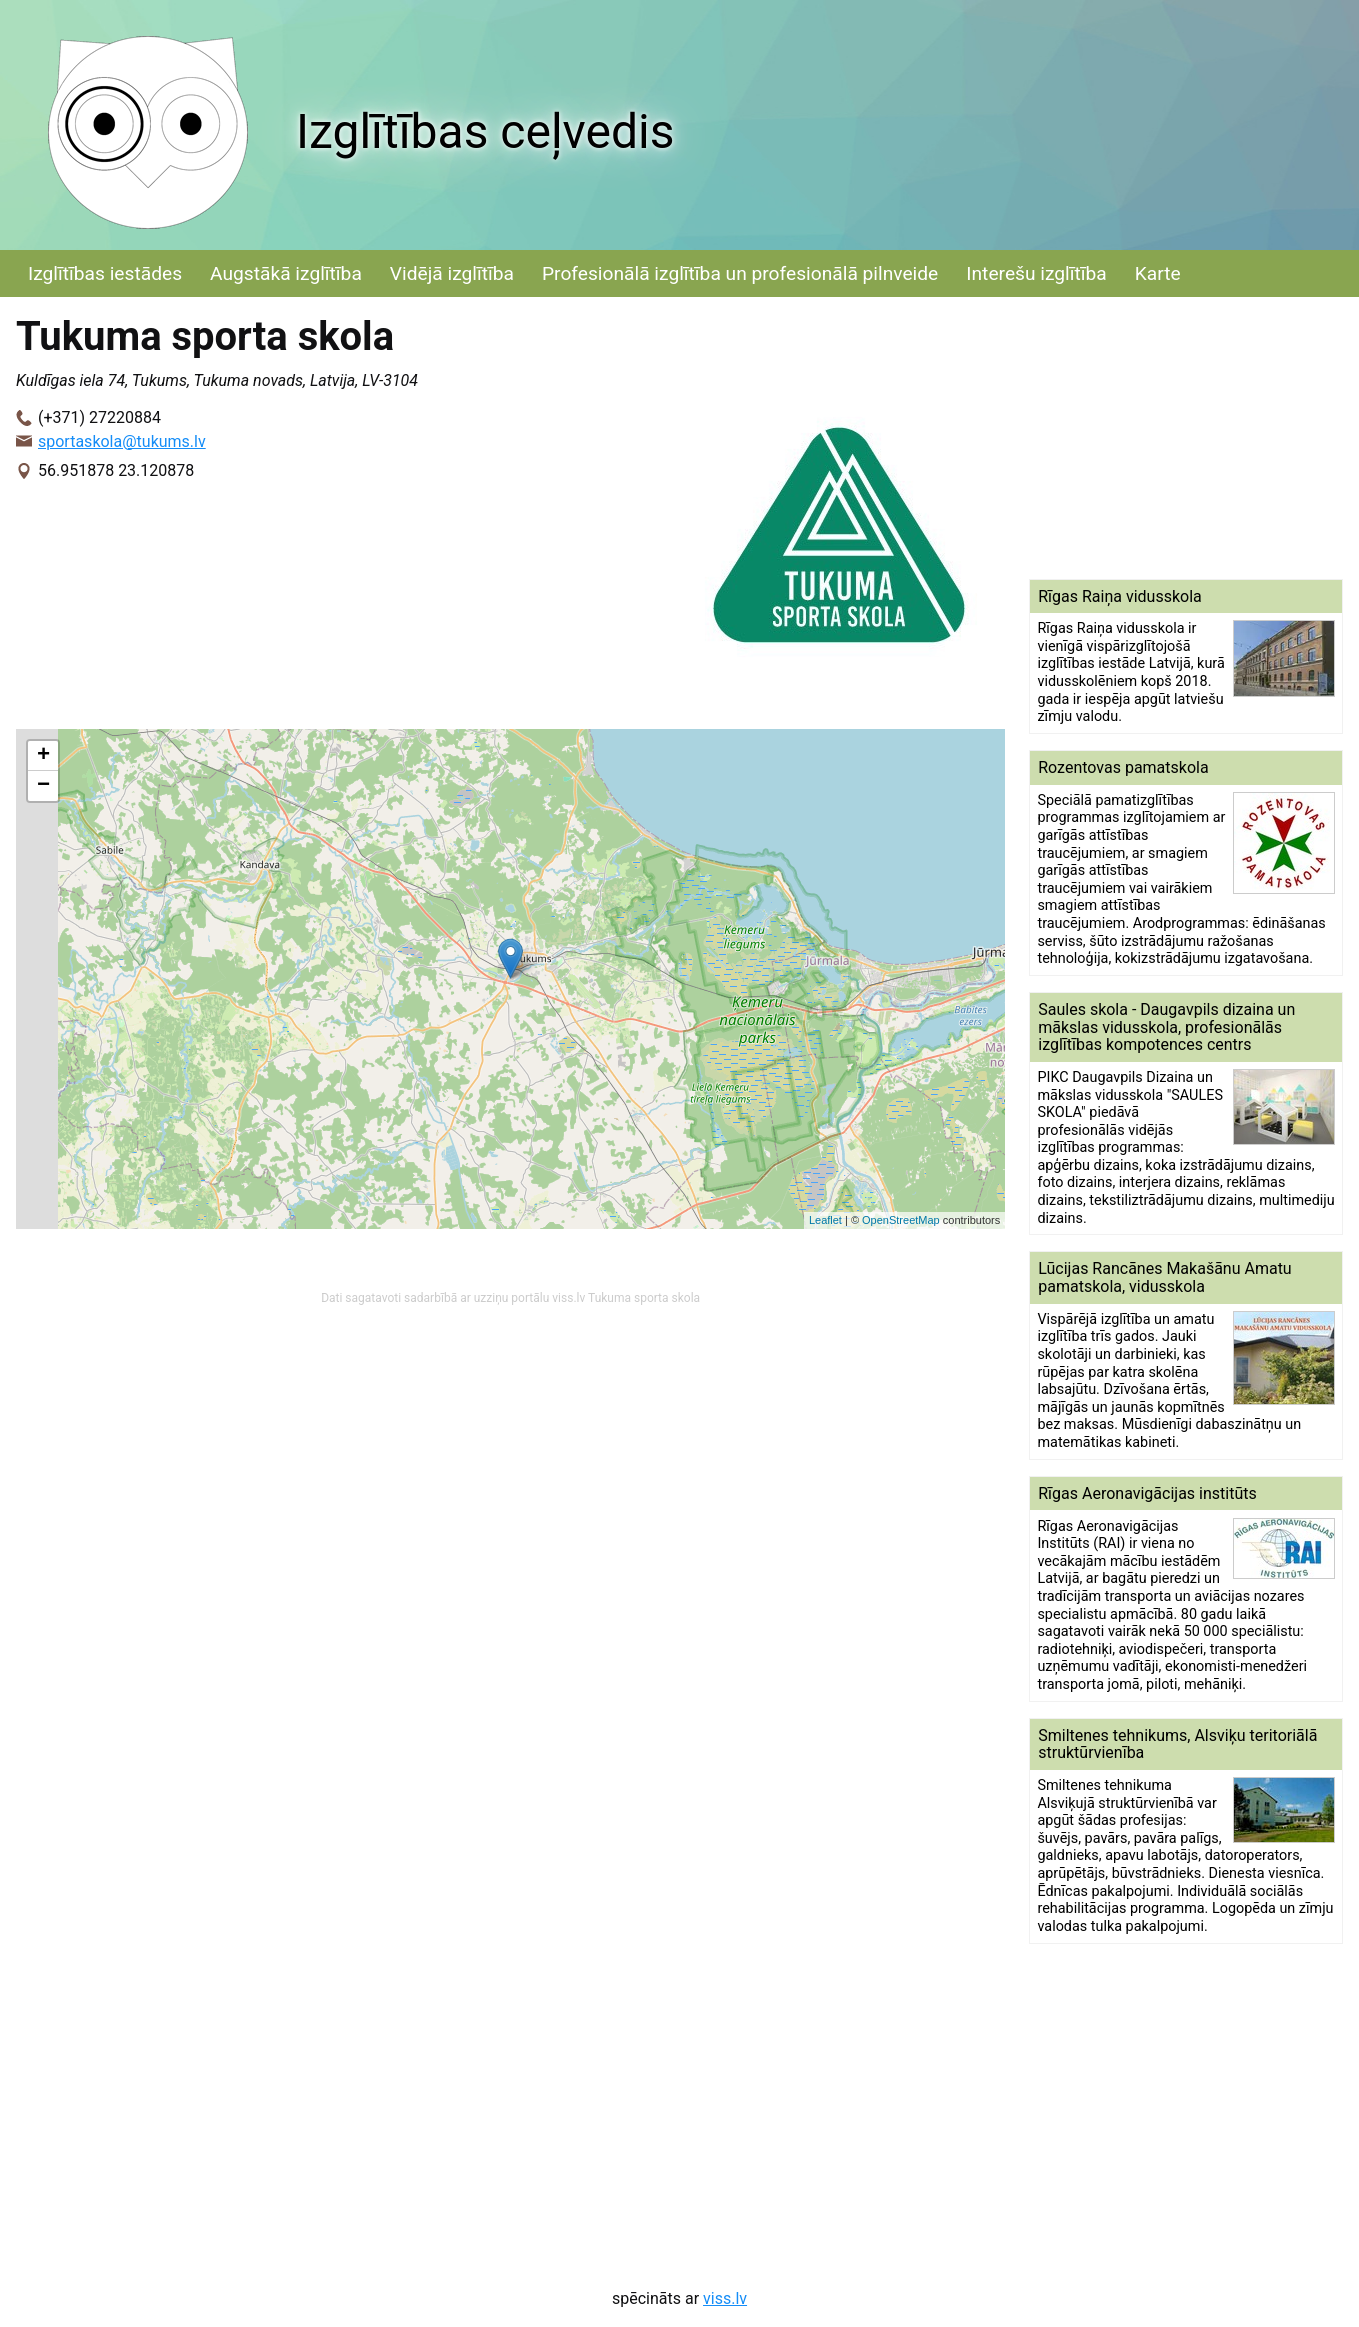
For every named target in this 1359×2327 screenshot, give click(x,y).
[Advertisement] (1186, 438)
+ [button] (43, 756)
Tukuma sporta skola (644, 1298)
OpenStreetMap (901, 1220)
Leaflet (825, 1220)
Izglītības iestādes (105, 273)
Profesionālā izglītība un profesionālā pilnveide (740, 273)
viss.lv (725, 2298)
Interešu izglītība (1036, 273)
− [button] (43, 786)
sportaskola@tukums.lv (122, 441)
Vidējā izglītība (452, 273)
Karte (1158, 273)
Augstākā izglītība (286, 273)
